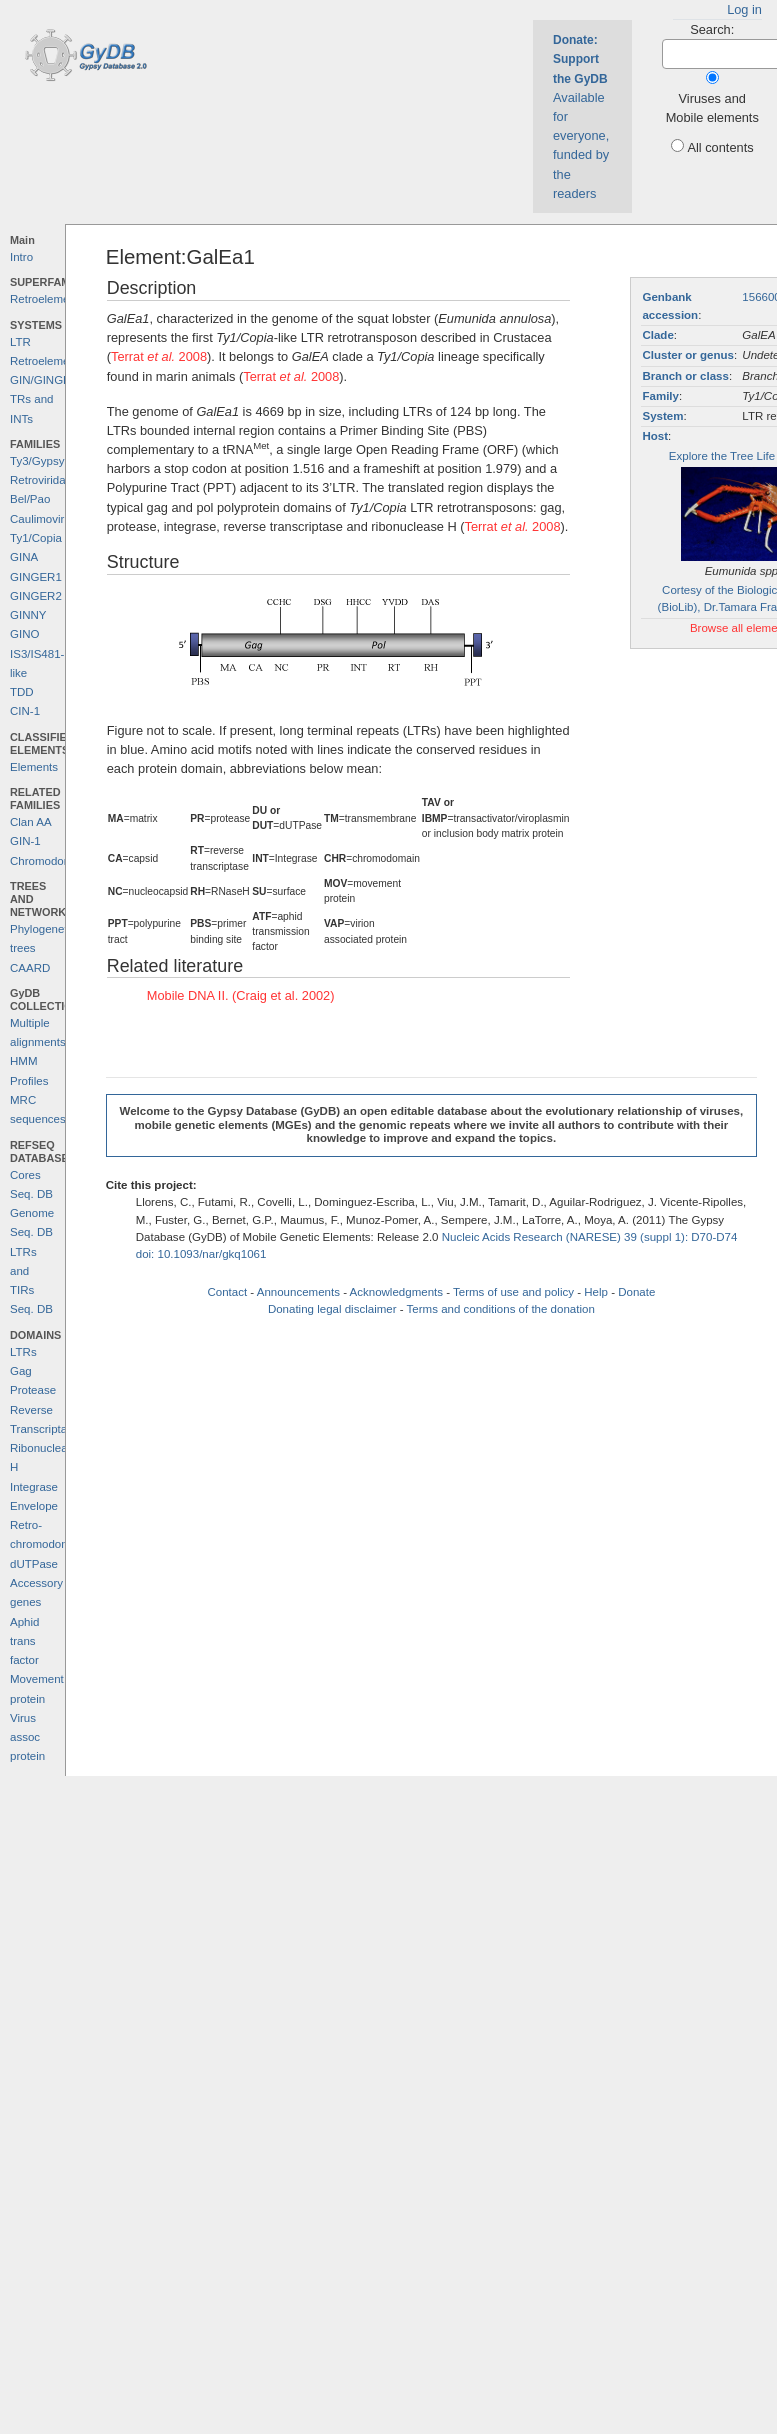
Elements (34, 767)
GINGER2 (36, 596)
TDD (22, 692)
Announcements (298, 1292)
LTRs (23, 1352)
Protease (33, 1390)
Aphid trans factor (24, 1641)
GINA (24, 557)
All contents (720, 147)
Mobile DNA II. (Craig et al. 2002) (241, 995)
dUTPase (34, 1564)
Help (596, 1292)
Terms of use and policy (513, 1292)
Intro (21, 257)
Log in (744, 9)
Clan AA (31, 822)
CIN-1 (25, 711)
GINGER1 (36, 577)
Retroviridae (41, 480)
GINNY (28, 615)
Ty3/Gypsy (37, 461)
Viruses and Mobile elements (712, 108)
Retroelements (47, 299)
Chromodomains (52, 861)
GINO (24, 634)
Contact (227, 1292)
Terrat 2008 (159, 356)
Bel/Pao (30, 499)
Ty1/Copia (36, 538)
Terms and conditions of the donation (501, 1309)
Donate (636, 1292)
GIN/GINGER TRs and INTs (44, 399)
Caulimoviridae (48, 519)
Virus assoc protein (27, 1737)
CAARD (30, 968)
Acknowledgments (396, 1292)
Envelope (34, 1506)
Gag (21, 1371)
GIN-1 (25, 841)
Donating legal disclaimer (332, 1309)
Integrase (34, 1487)
